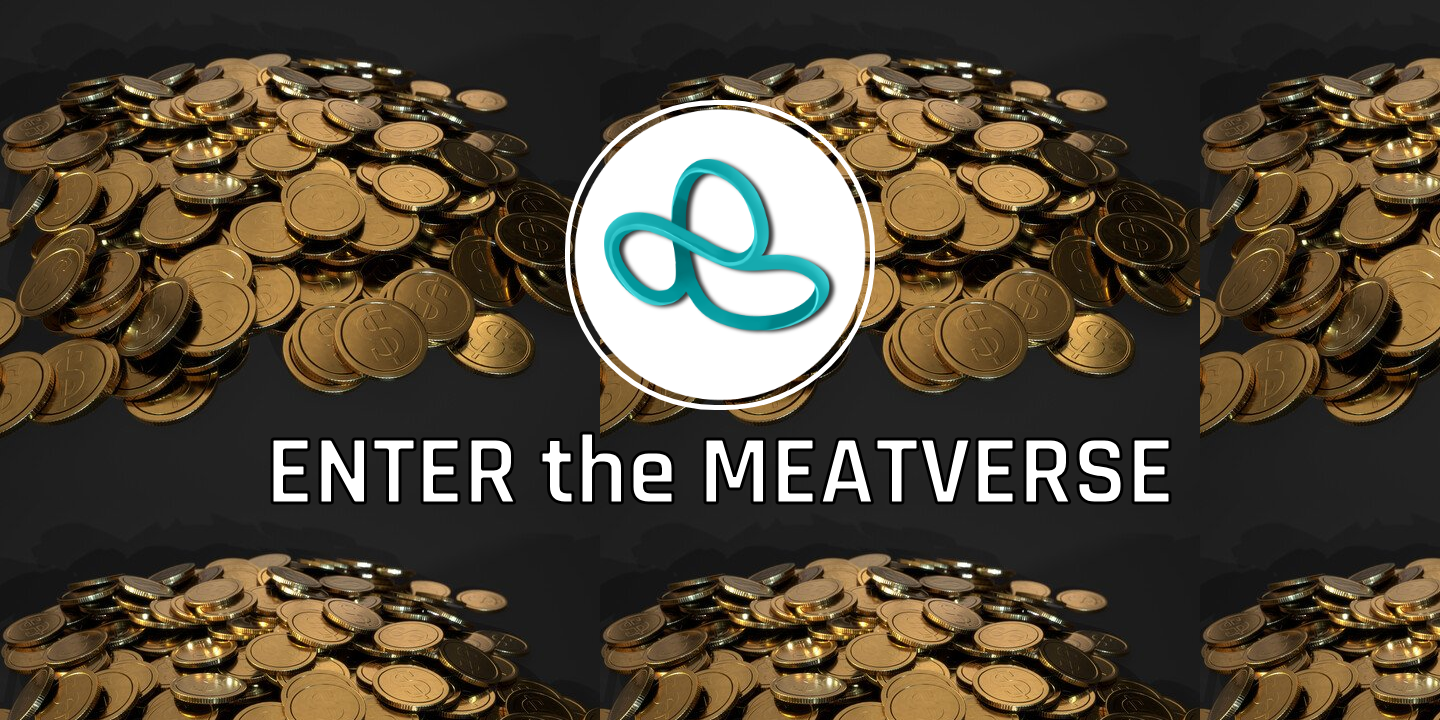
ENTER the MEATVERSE (720, 474)
